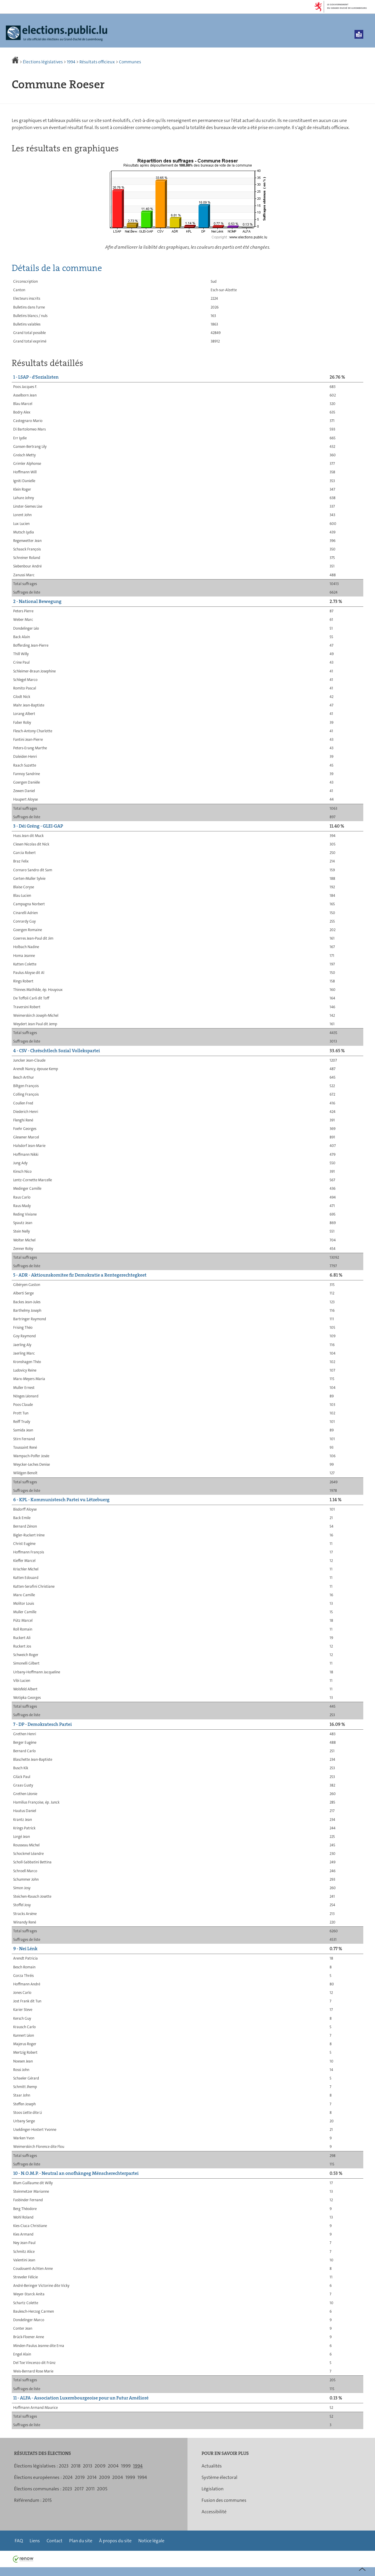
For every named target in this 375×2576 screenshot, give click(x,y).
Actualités (212, 2466)
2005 (102, 2489)
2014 (92, 2477)
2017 (78, 2489)
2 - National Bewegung (37, 601)
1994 (71, 62)
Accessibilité (214, 2512)
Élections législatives (43, 62)
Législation (213, 2489)
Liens (35, 2541)
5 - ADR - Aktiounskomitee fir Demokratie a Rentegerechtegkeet (79, 1275)
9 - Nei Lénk (25, 1948)
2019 (80, 2477)
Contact (54, 2541)
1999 (126, 2466)
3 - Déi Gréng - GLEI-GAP (38, 826)
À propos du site (115, 2541)
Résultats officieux (97, 62)
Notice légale (151, 2541)
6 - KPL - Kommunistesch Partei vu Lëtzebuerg (61, 1500)
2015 (47, 2500)
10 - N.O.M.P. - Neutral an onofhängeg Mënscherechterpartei (76, 2173)
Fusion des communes (224, 2500)
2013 (87, 2466)
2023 (64, 2466)
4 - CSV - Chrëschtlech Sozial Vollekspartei (56, 1051)
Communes (130, 62)
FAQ (19, 2541)
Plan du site (80, 2541)
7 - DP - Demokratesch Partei (42, 1724)
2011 (90, 2489)
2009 (100, 2466)
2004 (113, 2466)
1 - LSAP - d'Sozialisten (36, 377)
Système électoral (219, 2477)
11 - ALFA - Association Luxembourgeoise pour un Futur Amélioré (81, 2398)
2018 (76, 2466)
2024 (68, 2477)
